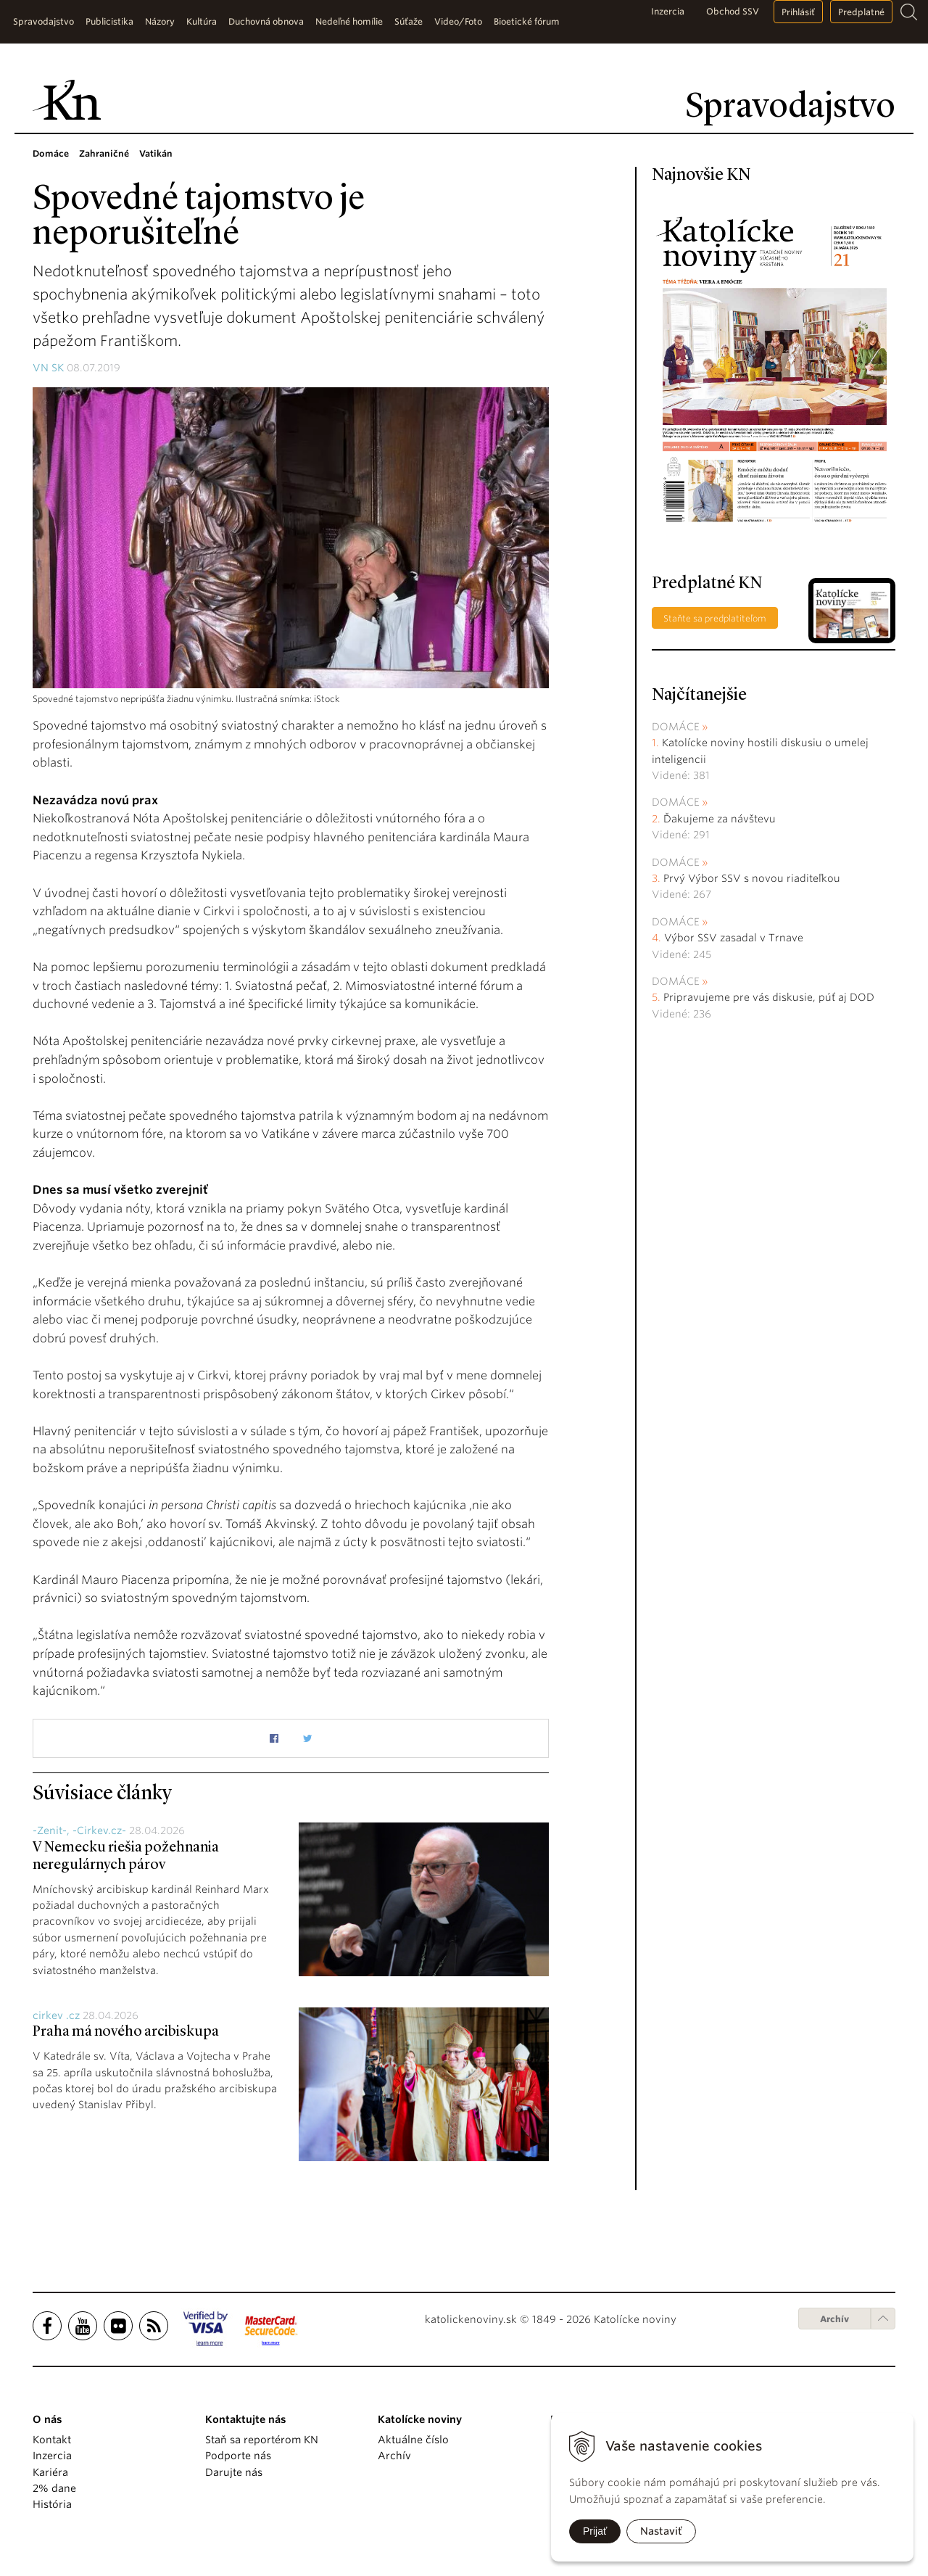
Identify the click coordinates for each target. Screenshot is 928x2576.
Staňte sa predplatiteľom (714, 618)
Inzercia (667, 11)
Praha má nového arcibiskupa (126, 2032)
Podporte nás (238, 2455)
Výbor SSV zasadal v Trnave (733, 938)
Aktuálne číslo (413, 2439)
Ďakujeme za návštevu (719, 819)
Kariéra (50, 2472)
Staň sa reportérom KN (261, 2439)
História (52, 2504)
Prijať (595, 2531)
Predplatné (861, 12)
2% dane (54, 2488)
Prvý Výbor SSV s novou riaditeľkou (751, 878)
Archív (834, 2318)
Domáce (676, 726)
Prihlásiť (798, 12)
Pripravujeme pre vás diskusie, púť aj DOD (768, 997)
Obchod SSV (732, 11)
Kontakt (52, 2439)
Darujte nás (233, 2472)
